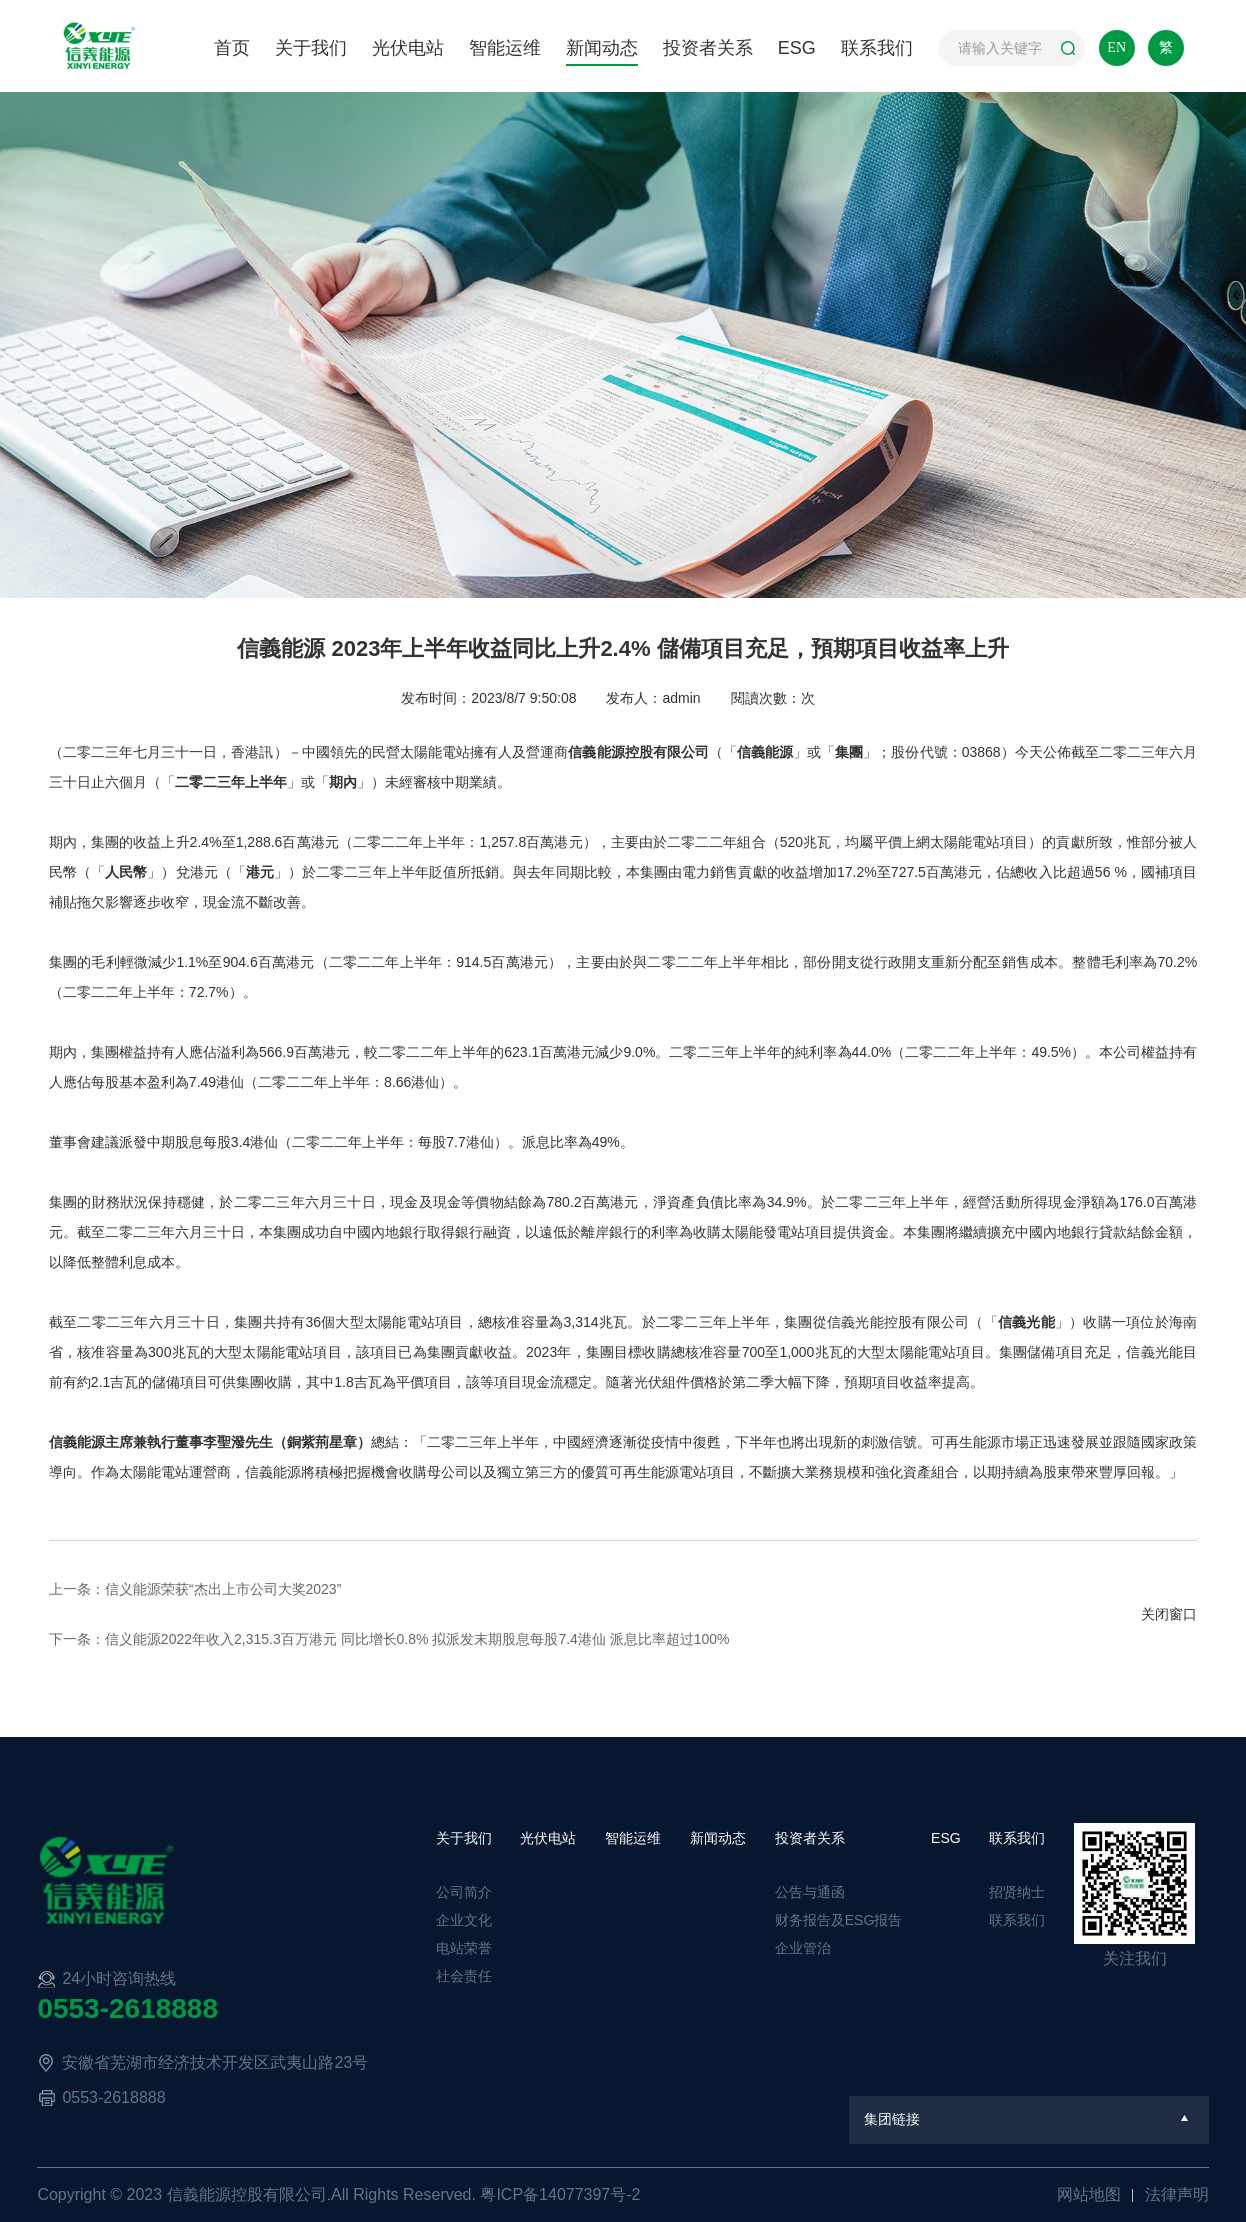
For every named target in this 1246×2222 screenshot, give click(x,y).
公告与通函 (810, 1892)
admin (681, 698)
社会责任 (464, 1976)
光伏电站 (408, 48)
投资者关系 (708, 48)
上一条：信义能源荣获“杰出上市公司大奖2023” (195, 1589)
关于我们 (311, 48)
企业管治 (803, 1948)
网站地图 (1091, 2194)
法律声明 (1177, 2194)
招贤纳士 (1017, 1892)
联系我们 (877, 48)
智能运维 (505, 48)
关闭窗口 (1169, 1614)
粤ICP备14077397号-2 (560, 2194)
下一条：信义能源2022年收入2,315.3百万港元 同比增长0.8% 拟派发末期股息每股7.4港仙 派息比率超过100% (389, 1639)
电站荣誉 (464, 1948)
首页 (232, 48)
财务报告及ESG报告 (839, 1920)
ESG (797, 48)
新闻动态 (602, 48)
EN (1116, 47)
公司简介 (464, 1892)
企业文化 (464, 1920)
